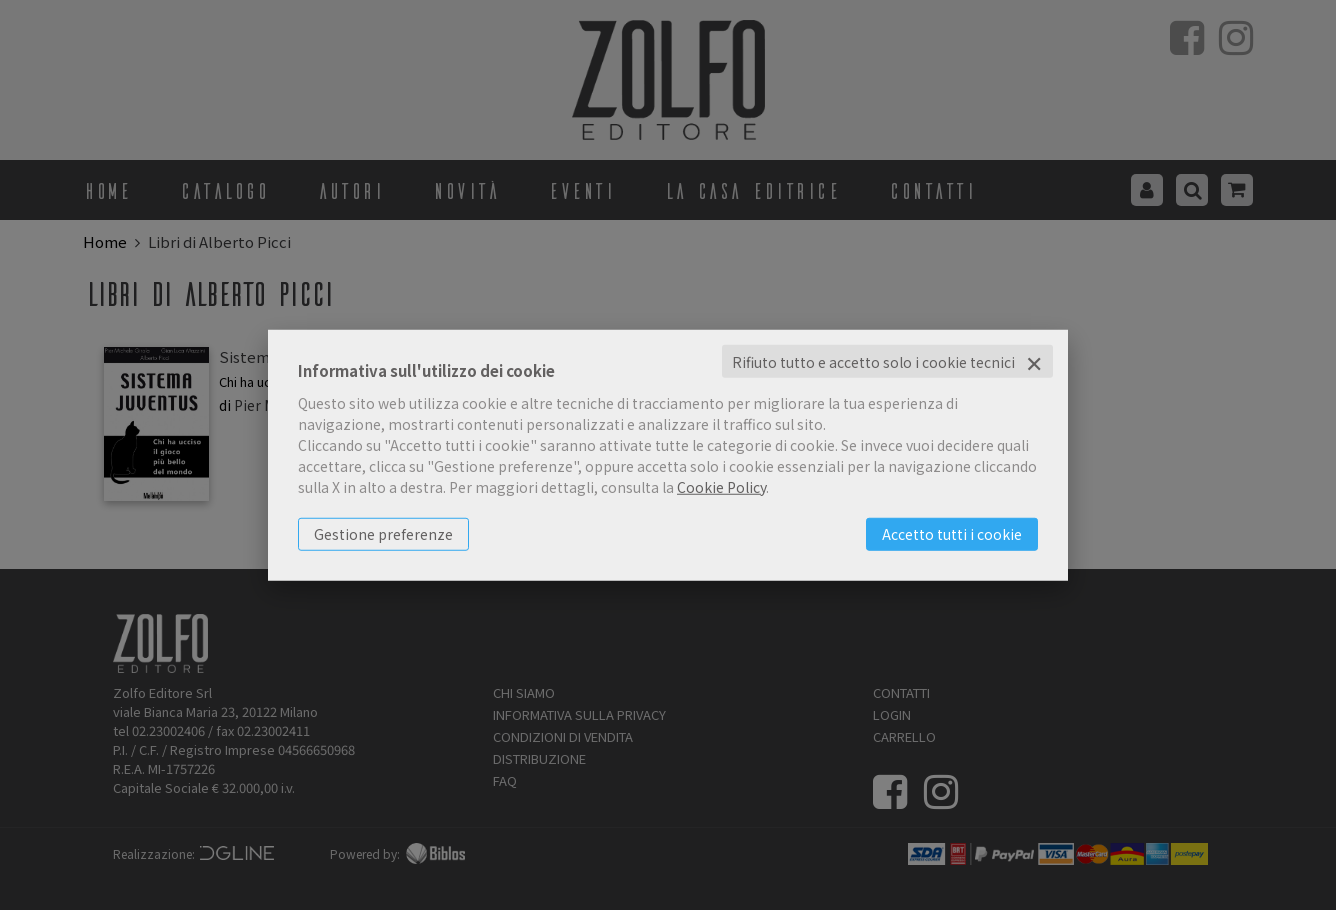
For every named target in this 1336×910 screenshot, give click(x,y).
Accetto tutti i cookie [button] (952, 533)
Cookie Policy (721, 486)
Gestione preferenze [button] (383, 533)
